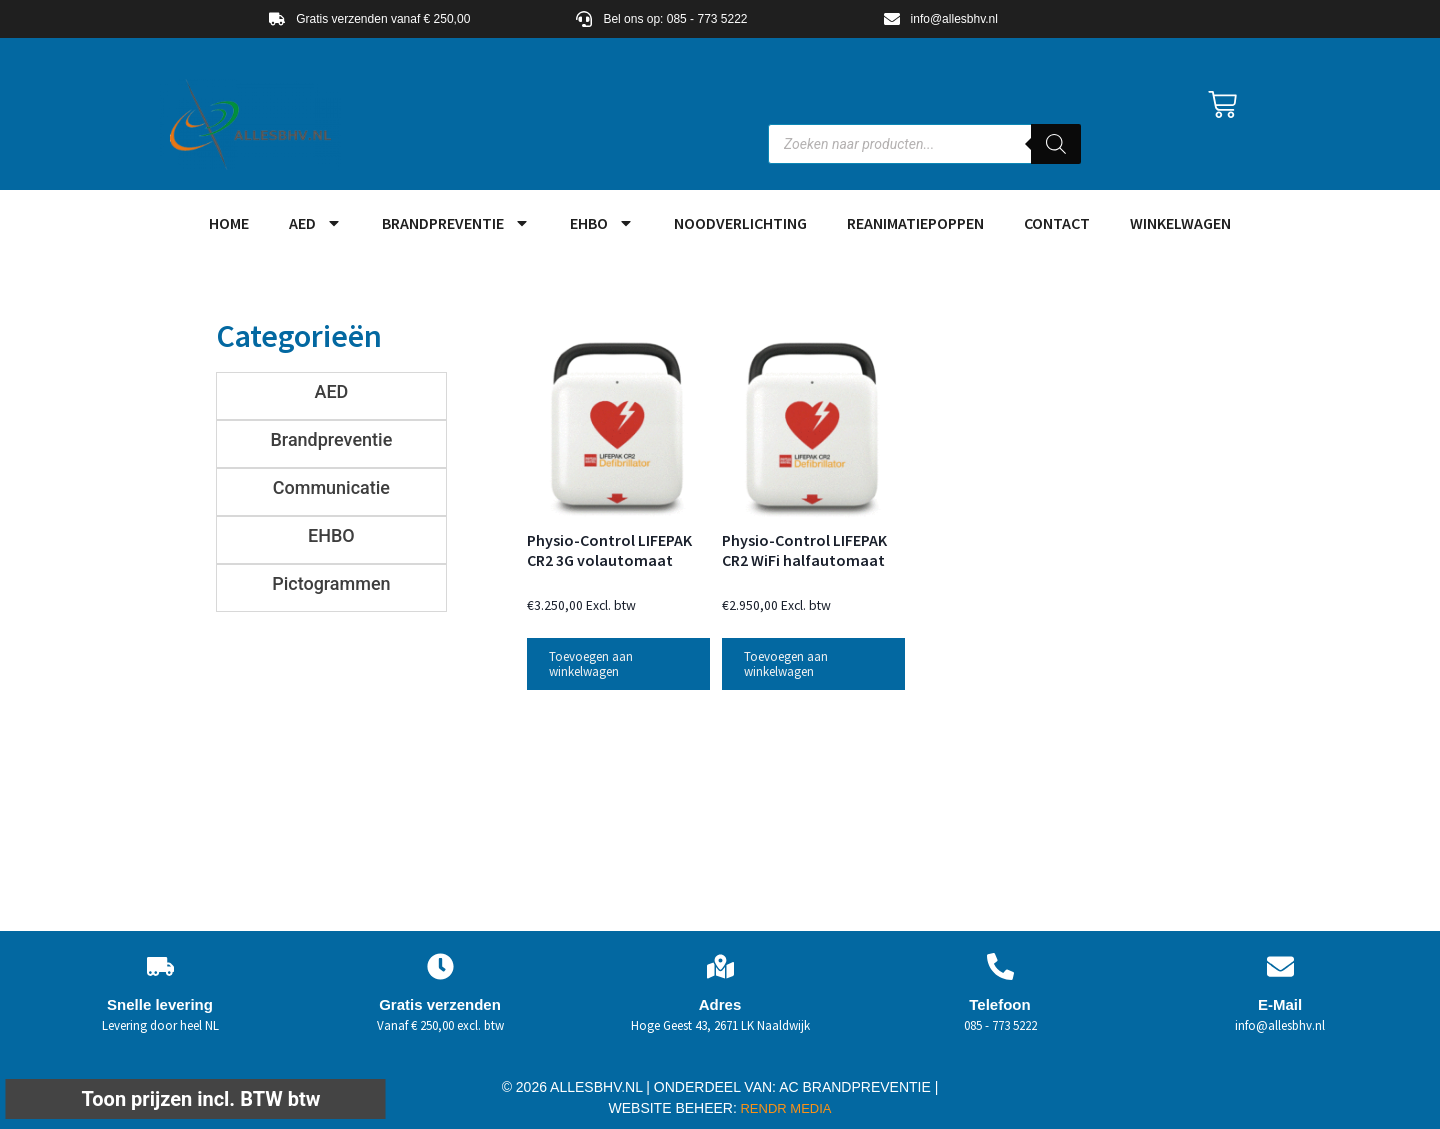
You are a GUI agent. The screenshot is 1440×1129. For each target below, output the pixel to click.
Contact (1057, 223)
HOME (229, 223)
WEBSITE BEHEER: (673, 1108)
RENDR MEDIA (784, 1108)
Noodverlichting (740, 223)
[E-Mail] (1280, 966)
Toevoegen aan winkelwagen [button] (591, 664)
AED (315, 223)
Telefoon (999, 1004)
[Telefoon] (1000, 966)
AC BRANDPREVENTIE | (858, 1087)
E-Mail (1280, 1004)
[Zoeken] (1056, 144)
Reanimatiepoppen (915, 223)
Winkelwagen (1180, 223)
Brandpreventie (456, 223)
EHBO (602, 223)
